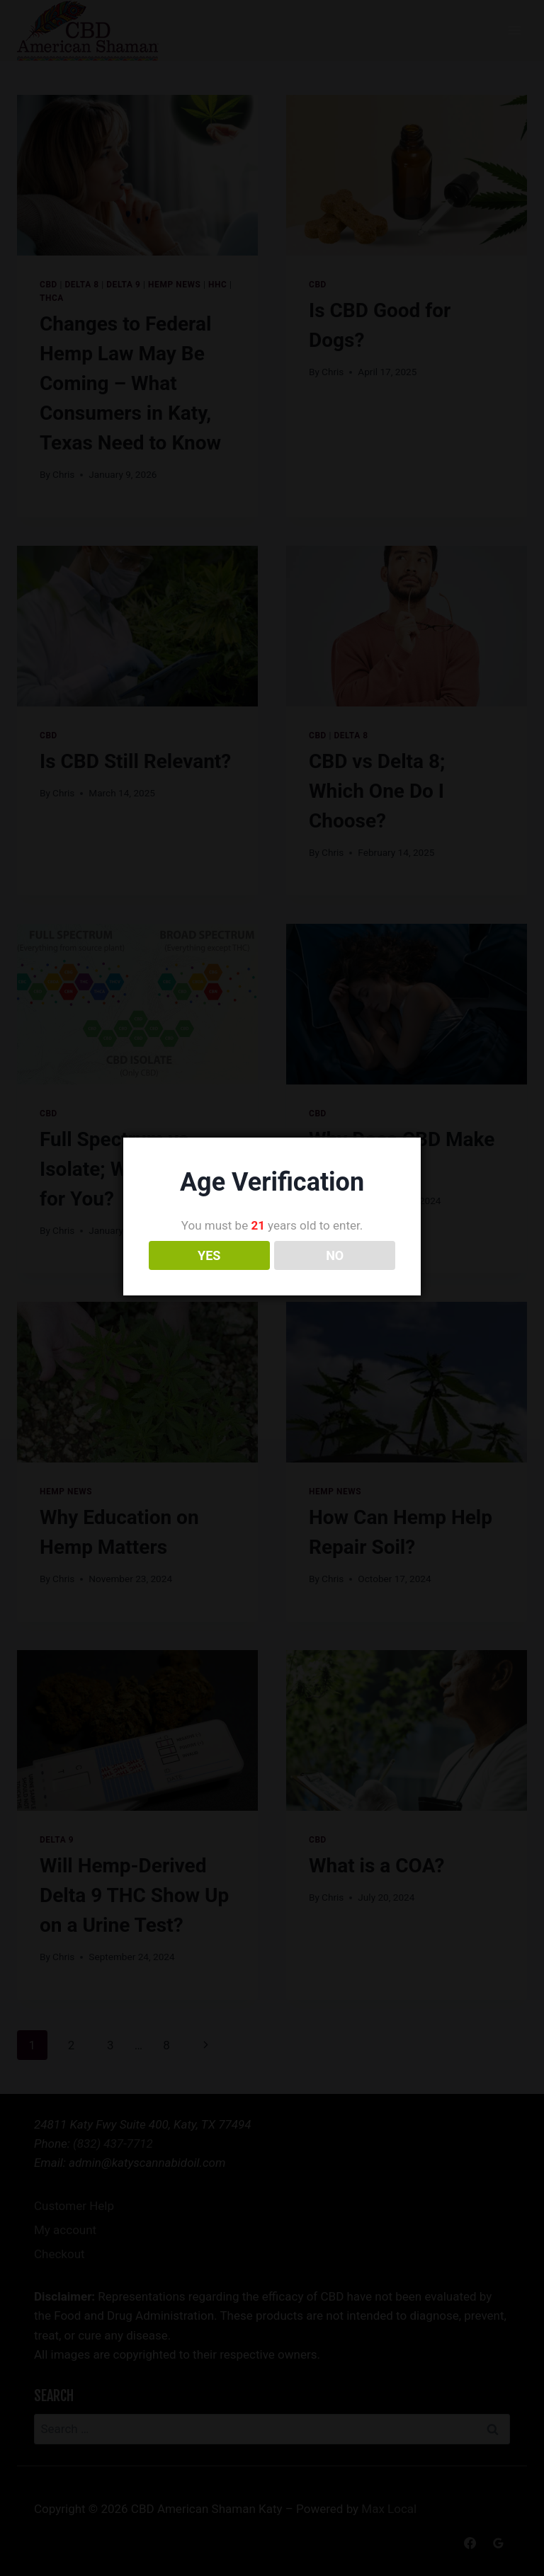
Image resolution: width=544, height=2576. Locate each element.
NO (335, 1273)
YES (209, 1273)
